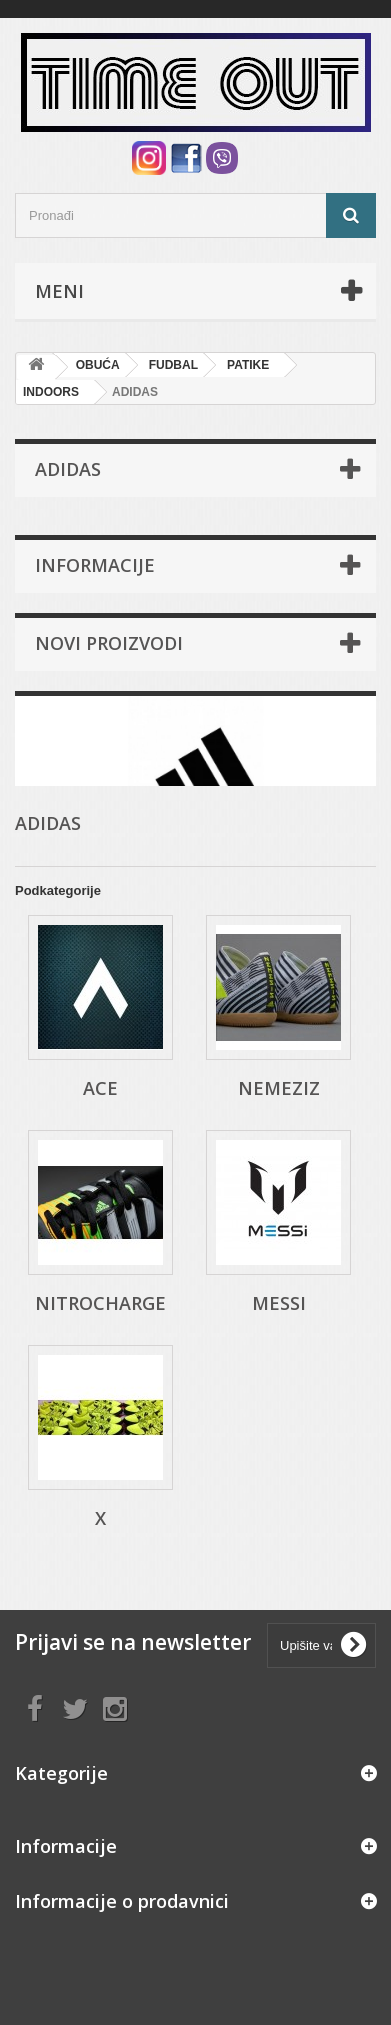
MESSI (279, 1303)
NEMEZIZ (279, 1088)
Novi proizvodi (109, 643)
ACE (100, 1088)
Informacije (95, 565)
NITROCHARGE (100, 1303)
